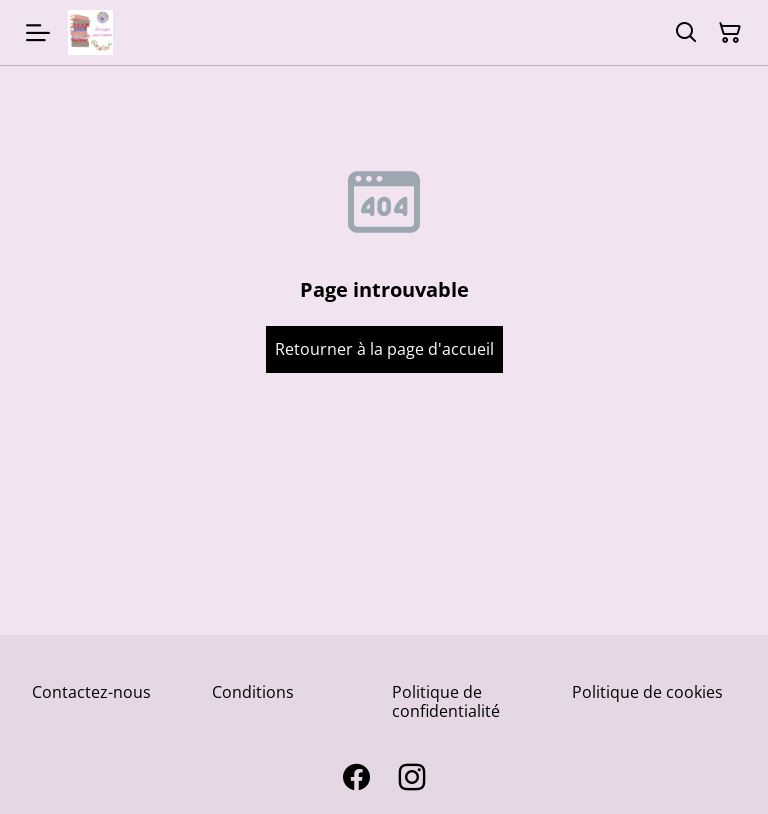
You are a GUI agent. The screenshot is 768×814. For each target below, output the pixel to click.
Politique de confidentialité (446, 701)
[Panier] (730, 33)
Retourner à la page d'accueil (384, 349)
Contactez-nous (91, 692)
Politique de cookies (647, 692)
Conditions (253, 692)
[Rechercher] (686, 33)
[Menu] (38, 32)
